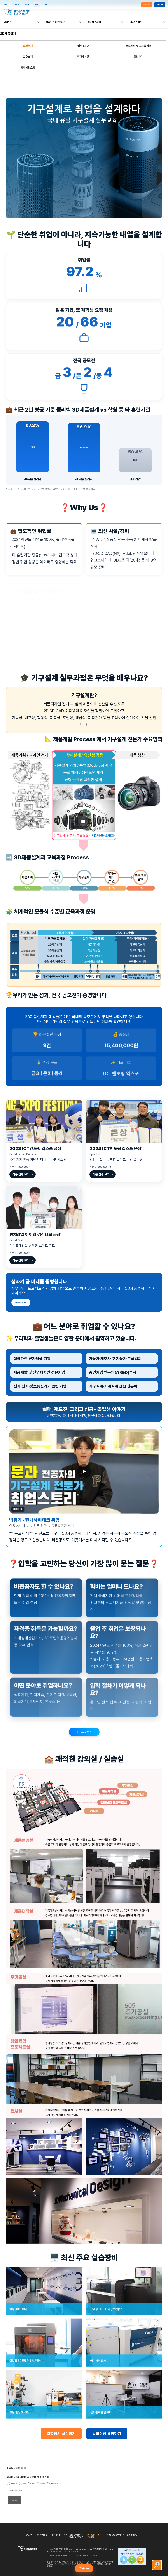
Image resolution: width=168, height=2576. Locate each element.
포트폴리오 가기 (20, 1302)
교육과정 (16, 5)
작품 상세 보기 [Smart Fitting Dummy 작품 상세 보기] (22, 1174)
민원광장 (91, 2537)
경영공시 (29, 2534)
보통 (33, 2483)
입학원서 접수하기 (61, 2433)
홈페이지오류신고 (76, 2537)
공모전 (27, 5)
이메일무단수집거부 (74, 2534)
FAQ (46, 5)
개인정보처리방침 (94, 2534)
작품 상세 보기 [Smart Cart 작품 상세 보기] (22, 1260)
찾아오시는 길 (42, 2534)
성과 (5, 5)
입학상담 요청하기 (106, 2433)
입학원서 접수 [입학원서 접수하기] (84, 2568)
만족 (24, 2483)
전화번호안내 (57, 2534)
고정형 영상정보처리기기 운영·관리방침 (121, 2534)
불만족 (42, 2483)
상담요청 (160, 5)
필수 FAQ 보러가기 (84, 1732)
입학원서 (147, 5)
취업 (36, 5)
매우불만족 (54, 2483)
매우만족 (14, 2483)
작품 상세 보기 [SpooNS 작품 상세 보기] (103, 1174)
